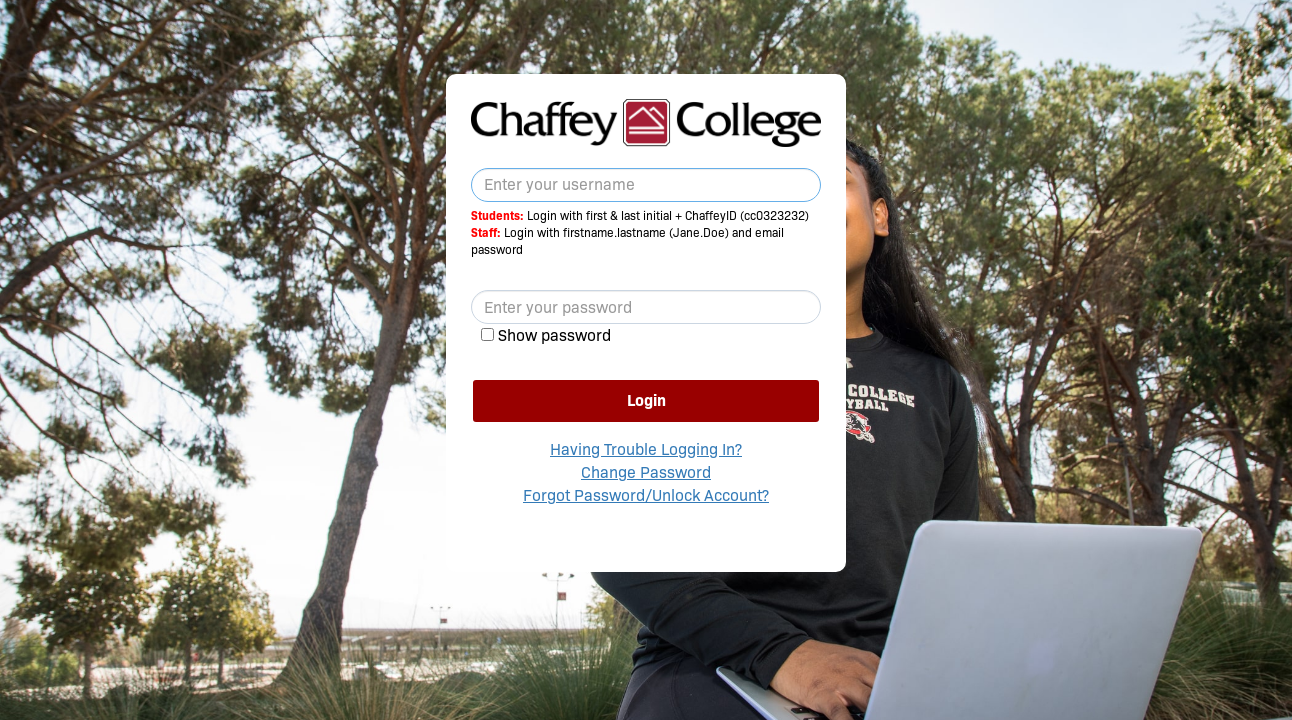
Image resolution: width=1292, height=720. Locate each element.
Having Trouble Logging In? (646, 449)
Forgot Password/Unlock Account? (646, 495)
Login (646, 400)
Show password (554, 335)
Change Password (646, 472)
